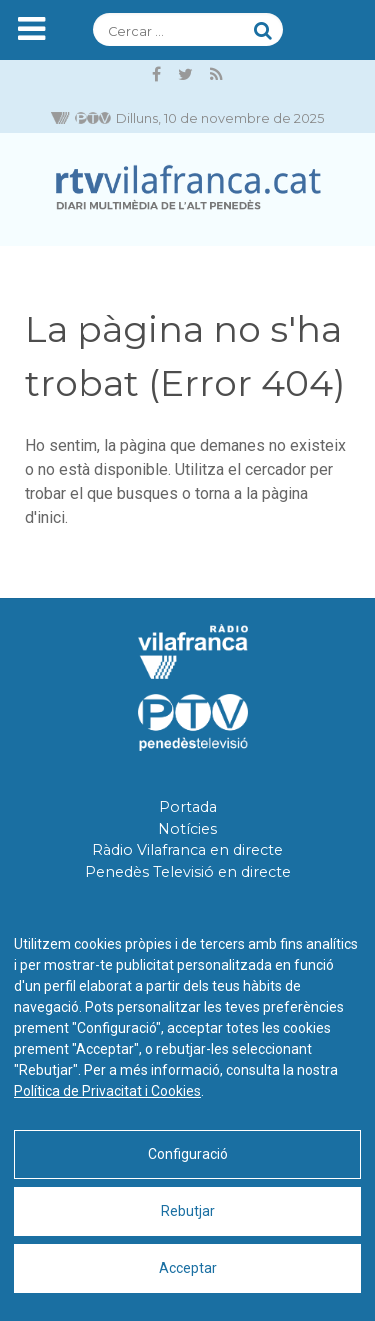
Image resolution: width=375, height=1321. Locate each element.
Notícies (187, 829)
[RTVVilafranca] (187, 189)
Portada (188, 807)
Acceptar (188, 1268)
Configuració (188, 1154)
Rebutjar (188, 1211)
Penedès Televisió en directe (188, 872)
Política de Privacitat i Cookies (107, 1091)
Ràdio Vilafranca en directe (187, 850)
